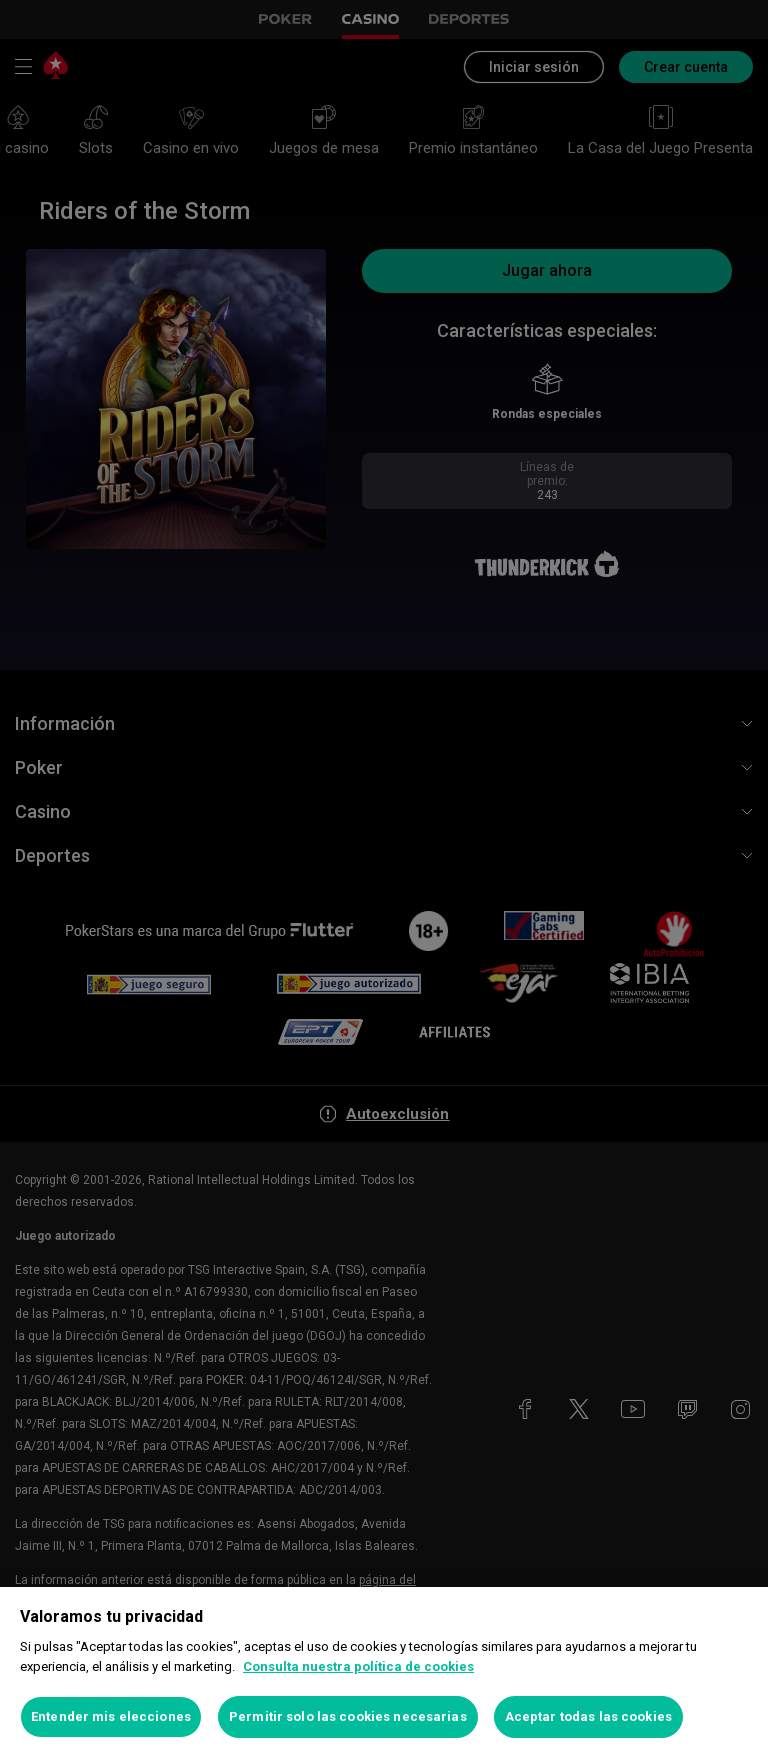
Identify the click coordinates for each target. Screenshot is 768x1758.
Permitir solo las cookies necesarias (348, 1716)
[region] (384, 1672)
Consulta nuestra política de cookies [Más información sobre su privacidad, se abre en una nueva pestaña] (358, 1666)
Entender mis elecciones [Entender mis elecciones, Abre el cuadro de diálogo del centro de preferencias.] (111, 1716)
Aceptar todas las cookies (588, 1716)
